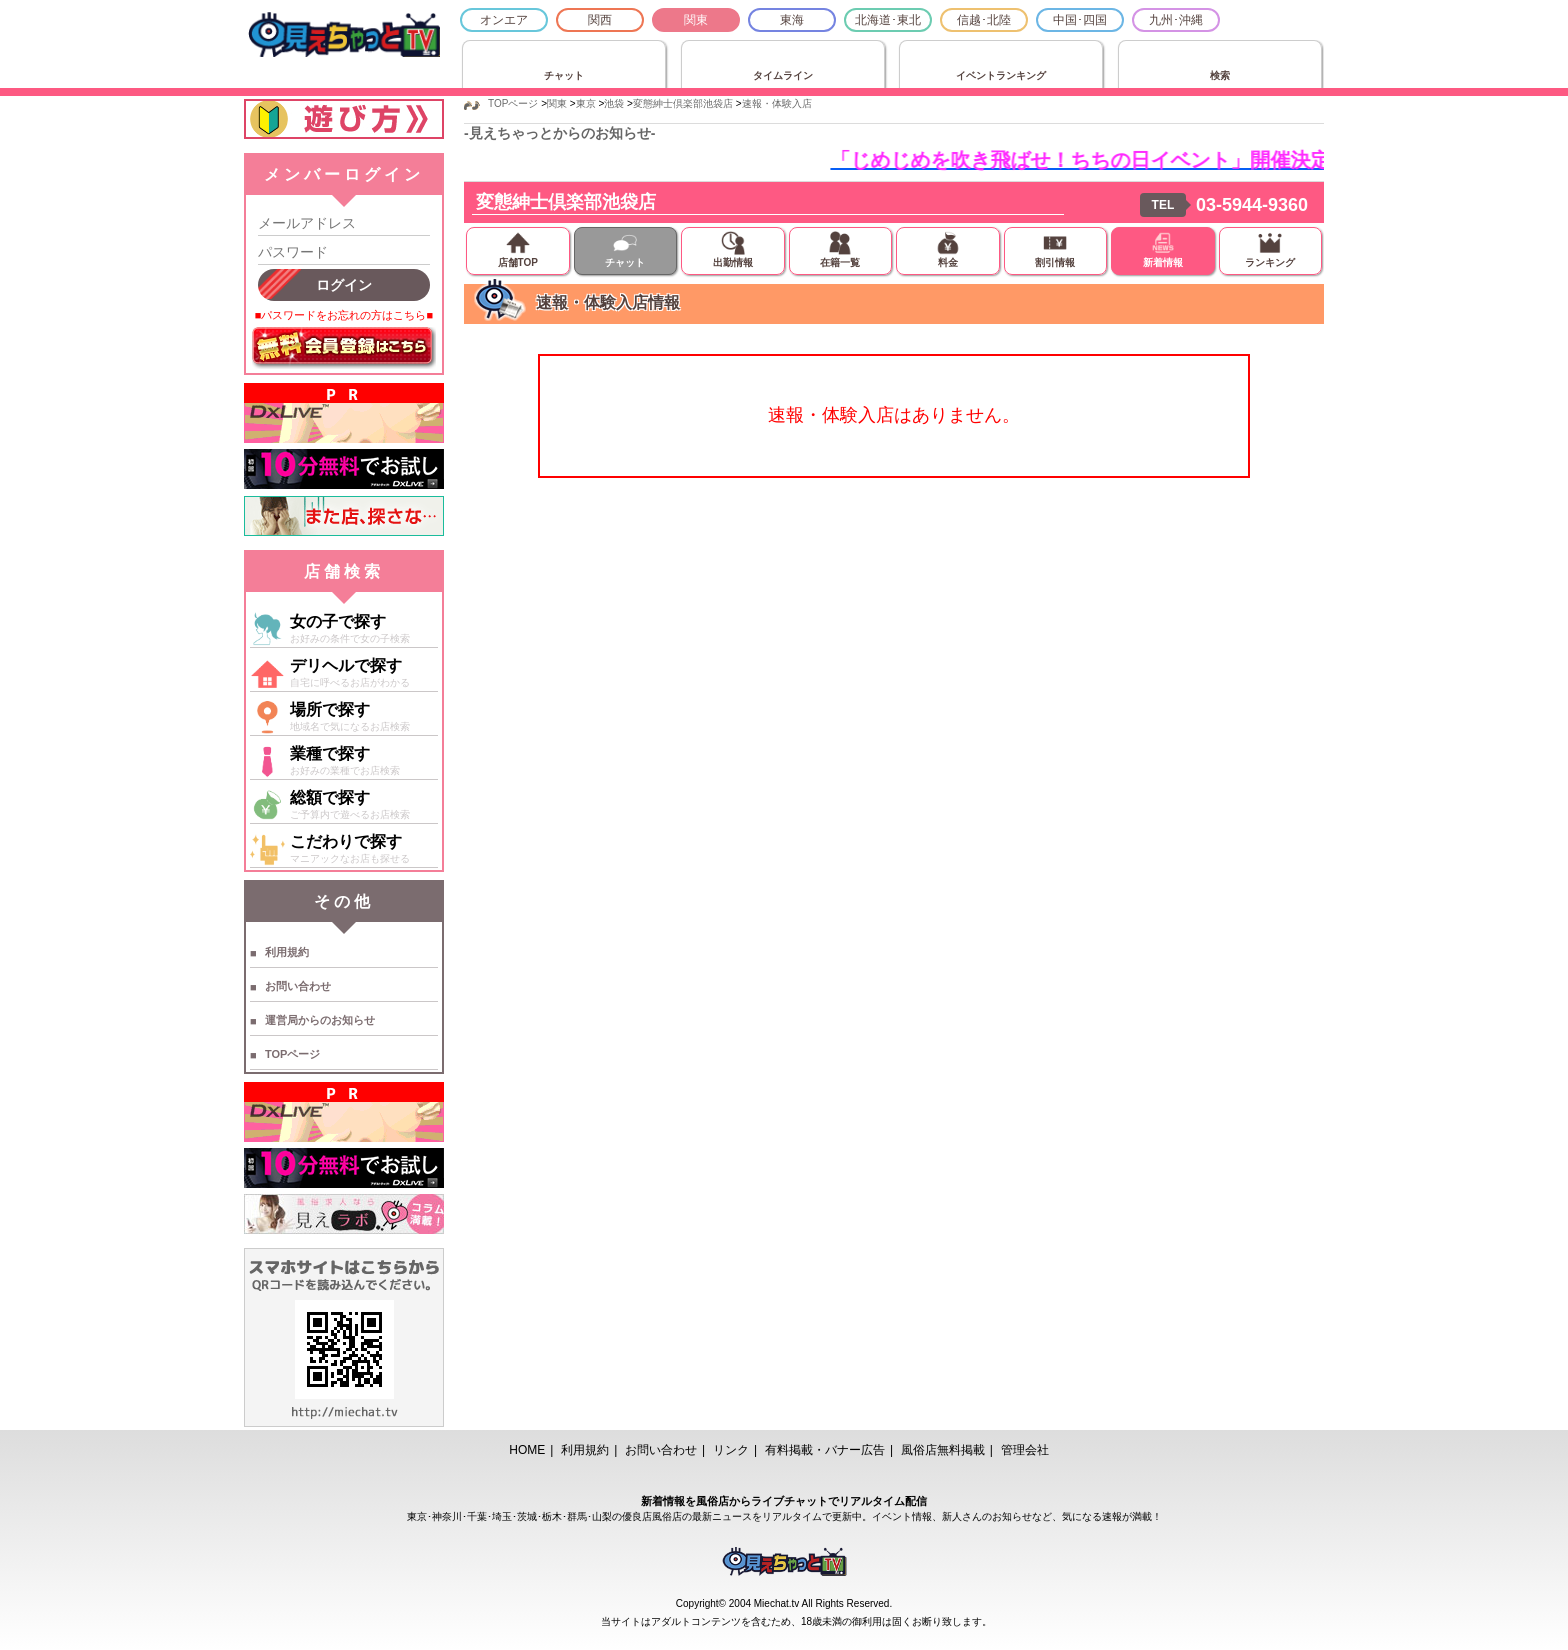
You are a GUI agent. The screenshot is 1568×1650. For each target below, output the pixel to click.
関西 (600, 20)
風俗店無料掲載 (943, 1450)
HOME (527, 1450)
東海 (792, 20)
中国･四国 (1080, 20)
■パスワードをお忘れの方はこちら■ (344, 315)
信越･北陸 (984, 20)
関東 (696, 20)
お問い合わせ (298, 986)
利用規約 (287, 952)
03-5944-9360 (1252, 205)
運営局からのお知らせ (320, 1020)
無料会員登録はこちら (344, 348)
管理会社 (1025, 1450)
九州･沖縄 (1176, 20)
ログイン (344, 285)
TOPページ (292, 1054)
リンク (731, 1450)
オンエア (504, 20)
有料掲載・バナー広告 (825, 1450)
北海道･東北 (888, 20)
